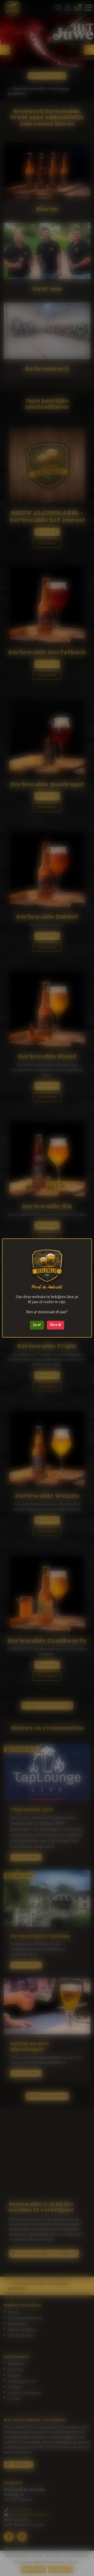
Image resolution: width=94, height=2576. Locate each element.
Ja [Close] (37, 1325)
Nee (55, 1325)
